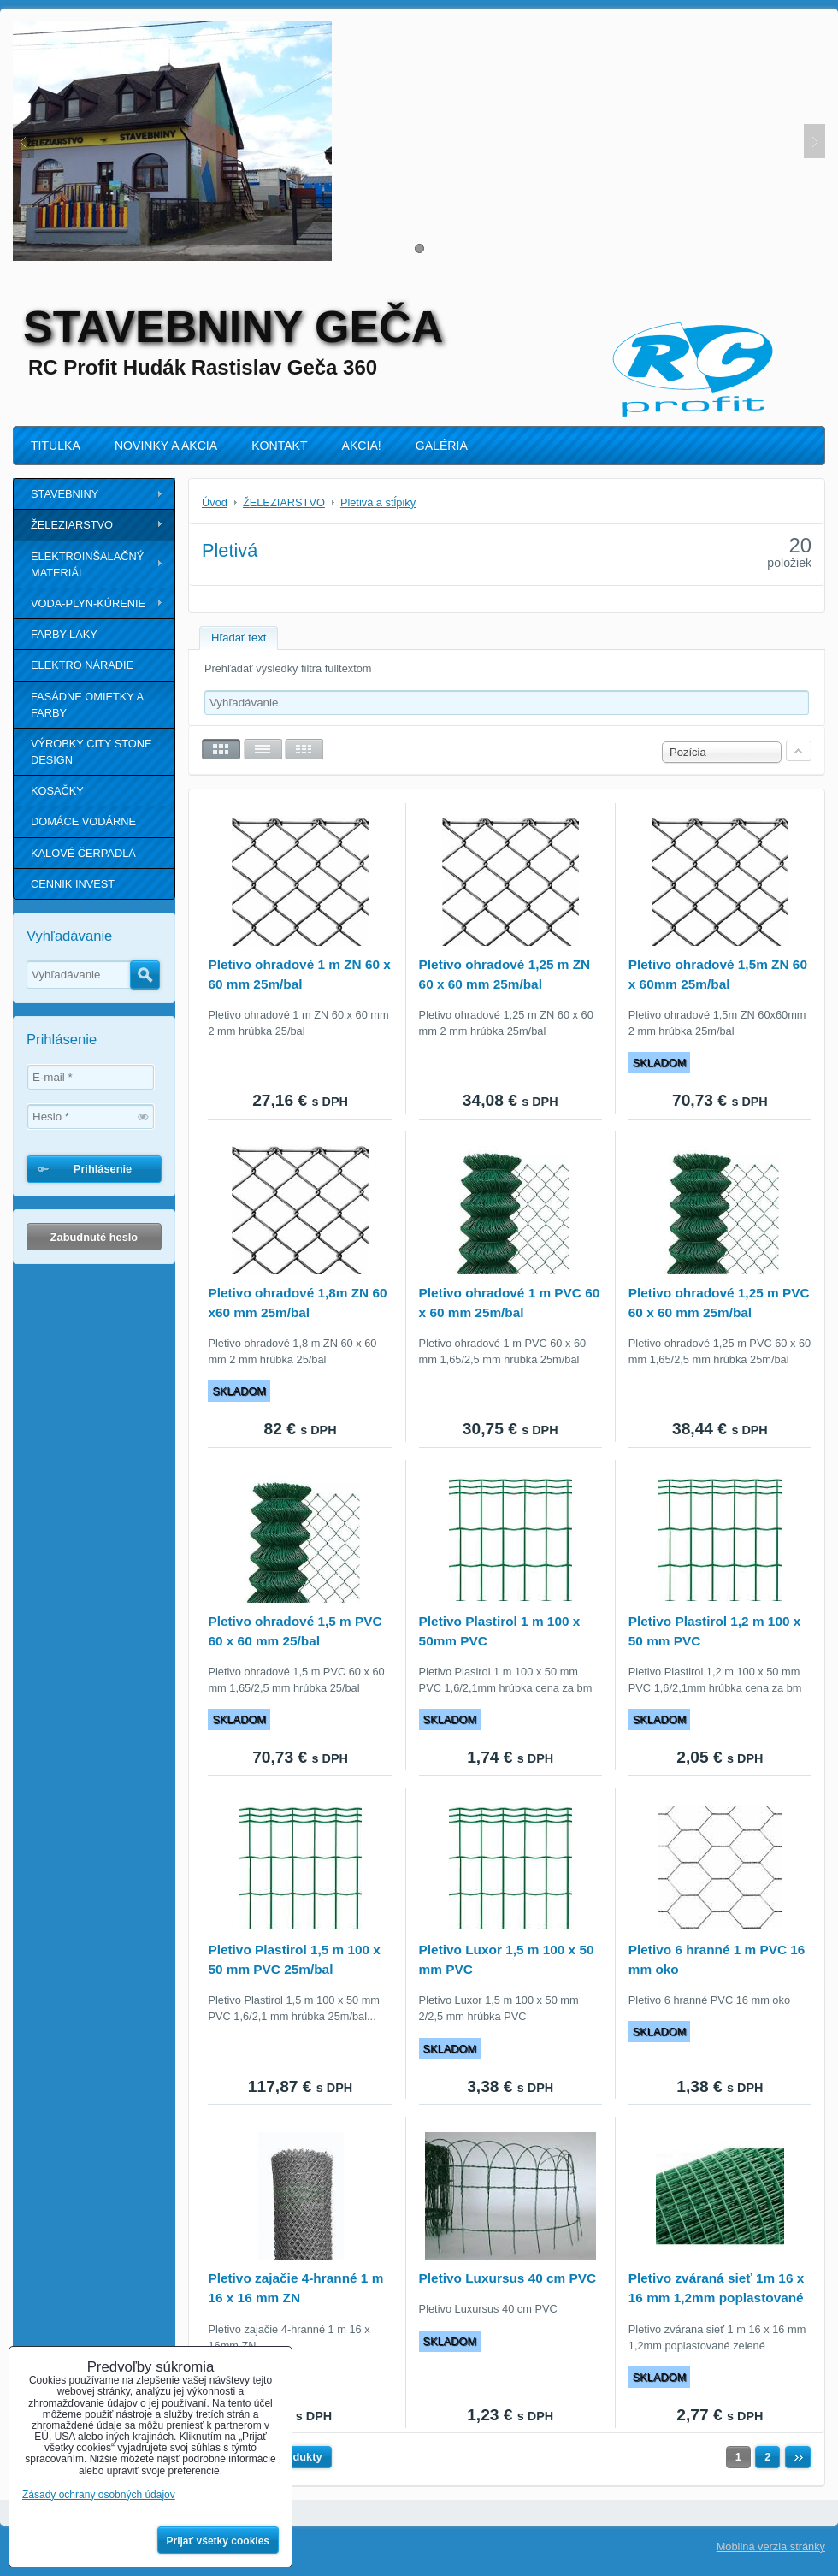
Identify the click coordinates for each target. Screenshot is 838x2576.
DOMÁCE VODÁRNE (83, 821)
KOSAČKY (57, 790)
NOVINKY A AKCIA (166, 445)
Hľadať (145, 975)
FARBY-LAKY (64, 634)
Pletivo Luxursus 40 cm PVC (507, 2278)
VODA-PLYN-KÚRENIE (88, 603)
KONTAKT (279, 445)
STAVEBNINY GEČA (233, 327)
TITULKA (55, 445)
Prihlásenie (103, 1168)
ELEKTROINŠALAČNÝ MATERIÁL (87, 564)
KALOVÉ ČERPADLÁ (83, 853)
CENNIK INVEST (73, 883)
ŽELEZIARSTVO (72, 524)
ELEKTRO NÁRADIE (82, 665)
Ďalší (798, 2457)
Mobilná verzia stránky (771, 2546)
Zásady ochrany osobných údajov (98, 2495)
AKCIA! (361, 445)
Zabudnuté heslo (94, 1237)
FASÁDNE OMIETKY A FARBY (87, 704)
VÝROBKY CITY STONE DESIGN (91, 751)
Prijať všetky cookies (218, 2541)
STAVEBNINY (64, 493)
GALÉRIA (442, 445)
